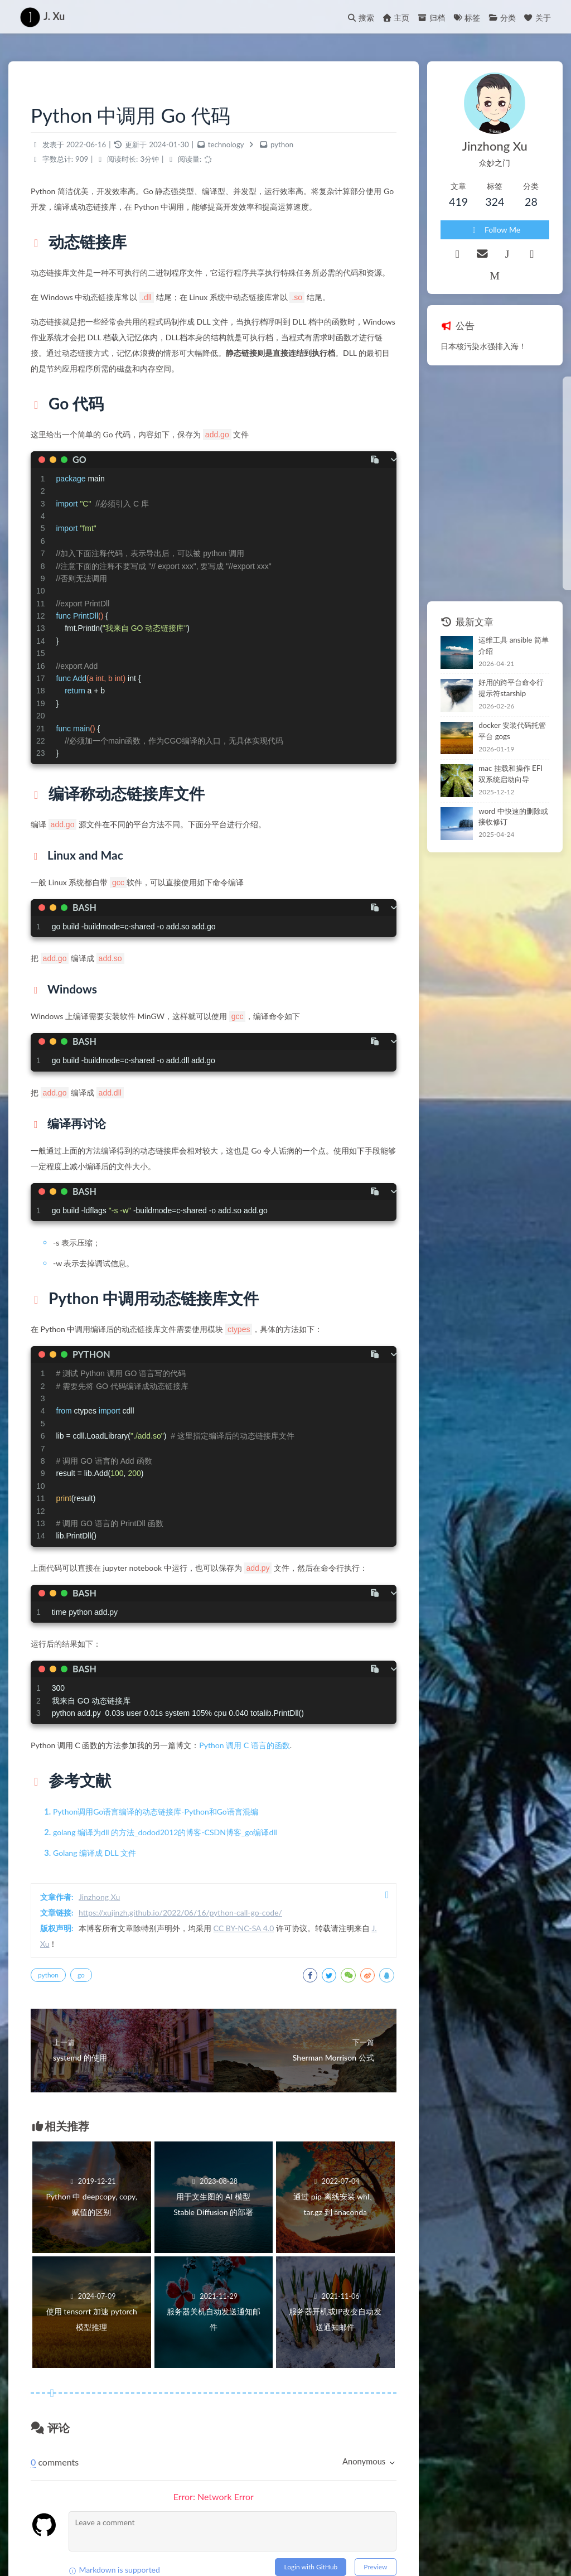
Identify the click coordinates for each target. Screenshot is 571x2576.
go (81, 1975)
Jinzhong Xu (99, 1897)
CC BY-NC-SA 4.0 (244, 1928)
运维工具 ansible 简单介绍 (513, 645)
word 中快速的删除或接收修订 (513, 817)
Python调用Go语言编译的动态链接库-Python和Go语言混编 (155, 1811)
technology (226, 144)
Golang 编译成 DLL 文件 (94, 1853)
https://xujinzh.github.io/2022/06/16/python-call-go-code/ (180, 1912)
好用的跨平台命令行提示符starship (511, 688)
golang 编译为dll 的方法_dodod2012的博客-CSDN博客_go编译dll (165, 1832)
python (281, 144)
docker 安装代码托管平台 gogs (512, 731)
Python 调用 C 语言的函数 (244, 1745)
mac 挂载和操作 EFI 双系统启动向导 (510, 774)
